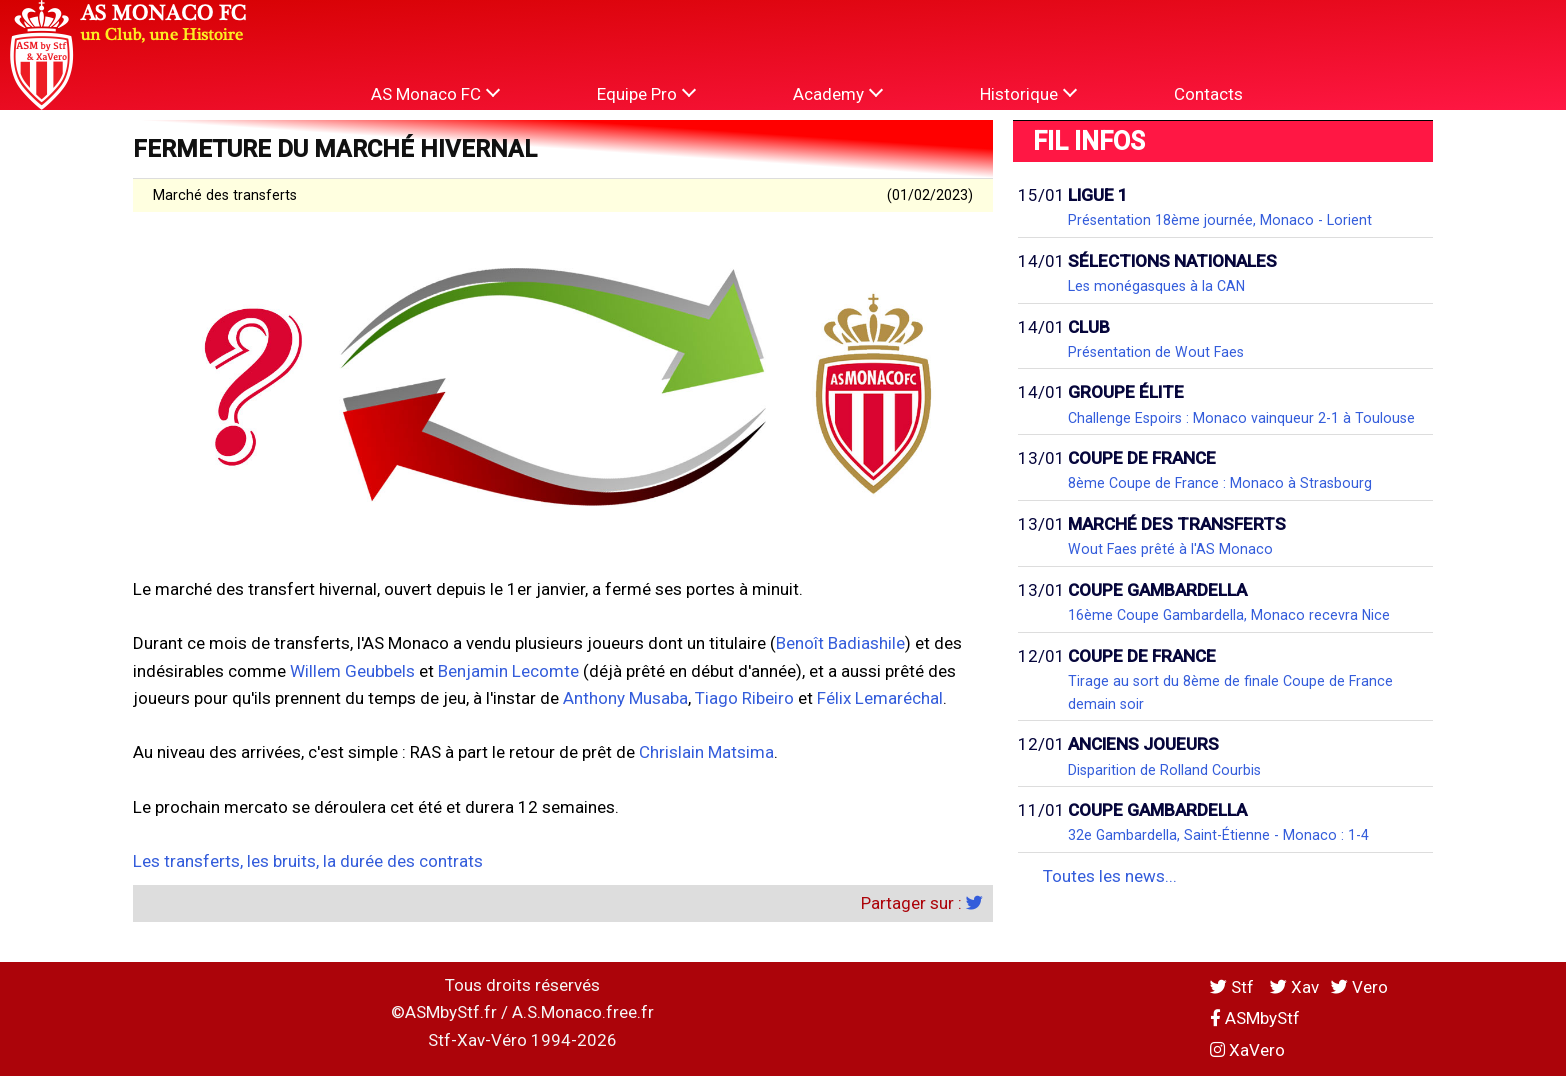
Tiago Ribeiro (744, 698)
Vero (1359, 987)
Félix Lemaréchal (880, 698)
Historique (1028, 93)
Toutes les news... (1110, 876)
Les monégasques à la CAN (1156, 286)
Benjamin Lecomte (508, 671)
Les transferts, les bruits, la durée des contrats (308, 861)
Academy (838, 93)
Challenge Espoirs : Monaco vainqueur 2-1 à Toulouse (1241, 418)
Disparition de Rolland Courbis (1164, 770)
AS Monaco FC (435, 93)
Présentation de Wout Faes (1156, 352)
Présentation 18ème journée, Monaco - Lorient (1220, 220)
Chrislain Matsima (706, 752)
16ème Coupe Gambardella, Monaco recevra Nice (1229, 615)
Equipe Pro (646, 93)
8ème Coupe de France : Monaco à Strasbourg (1220, 483)
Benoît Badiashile (840, 643)
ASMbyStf (1255, 1018)
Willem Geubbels (352, 671)
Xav (1294, 987)
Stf (1234, 987)
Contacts (1208, 94)
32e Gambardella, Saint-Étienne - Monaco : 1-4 (1218, 835)
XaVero (1247, 1050)
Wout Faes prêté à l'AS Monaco (1170, 549)
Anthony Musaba (625, 698)
